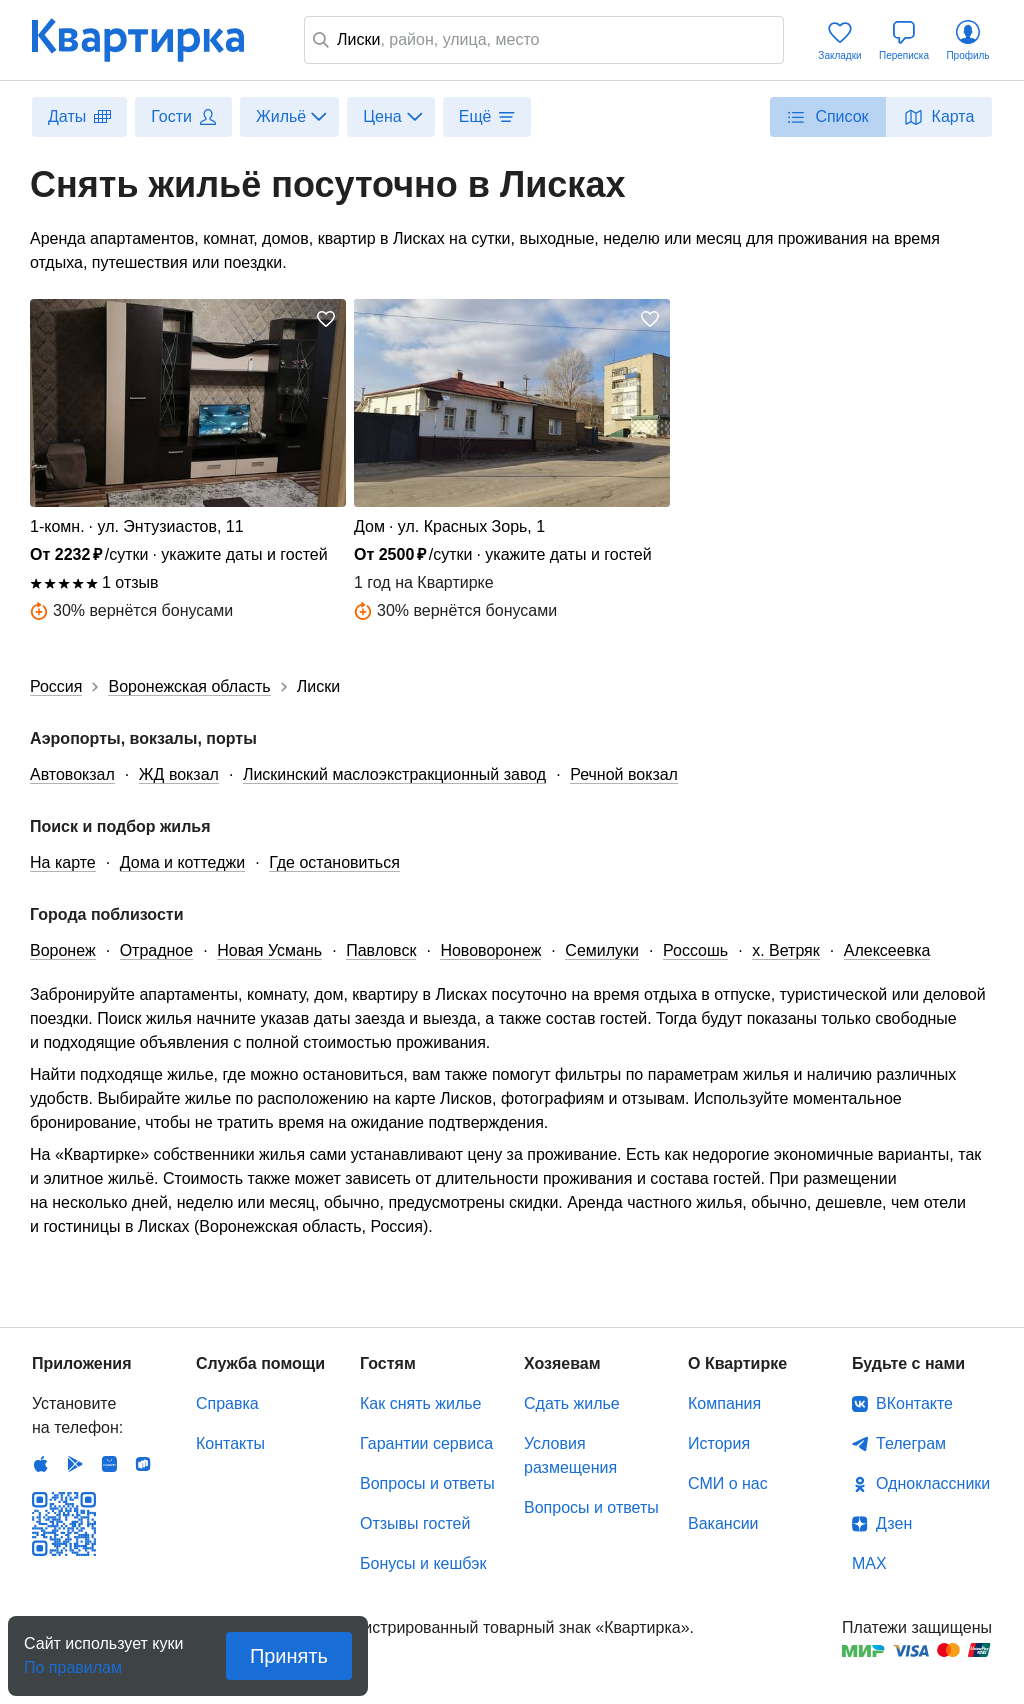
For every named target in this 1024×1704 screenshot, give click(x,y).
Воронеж (63, 950)
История (719, 1443)
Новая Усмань (269, 950)
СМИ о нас (728, 1483)
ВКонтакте (914, 1403)
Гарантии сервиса (426, 1443)
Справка (227, 1403)
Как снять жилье (420, 1403)
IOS (41, 1464)
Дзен (894, 1523)
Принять (289, 1656)
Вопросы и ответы (427, 1483)
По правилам (73, 1661)
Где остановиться (334, 862)
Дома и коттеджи (182, 862)
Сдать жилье (572, 1403)
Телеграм (911, 1443)
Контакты (230, 1443)
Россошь (695, 950)
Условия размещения (570, 1455)
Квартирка (152, 40)
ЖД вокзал (179, 774)
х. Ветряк (786, 950)
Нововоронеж (490, 950)
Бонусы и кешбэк (423, 1563)
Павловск (381, 950)
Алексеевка (887, 950)
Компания (724, 1403)
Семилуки (602, 950)
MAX (869, 1563)
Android (75, 1464)
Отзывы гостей (415, 1523)
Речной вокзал (624, 774)
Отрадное (157, 950)
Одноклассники (933, 1483)
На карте (63, 862)
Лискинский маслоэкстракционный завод (394, 774)
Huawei (109, 1464)
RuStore (143, 1464)
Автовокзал (72, 774)
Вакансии (723, 1523)
